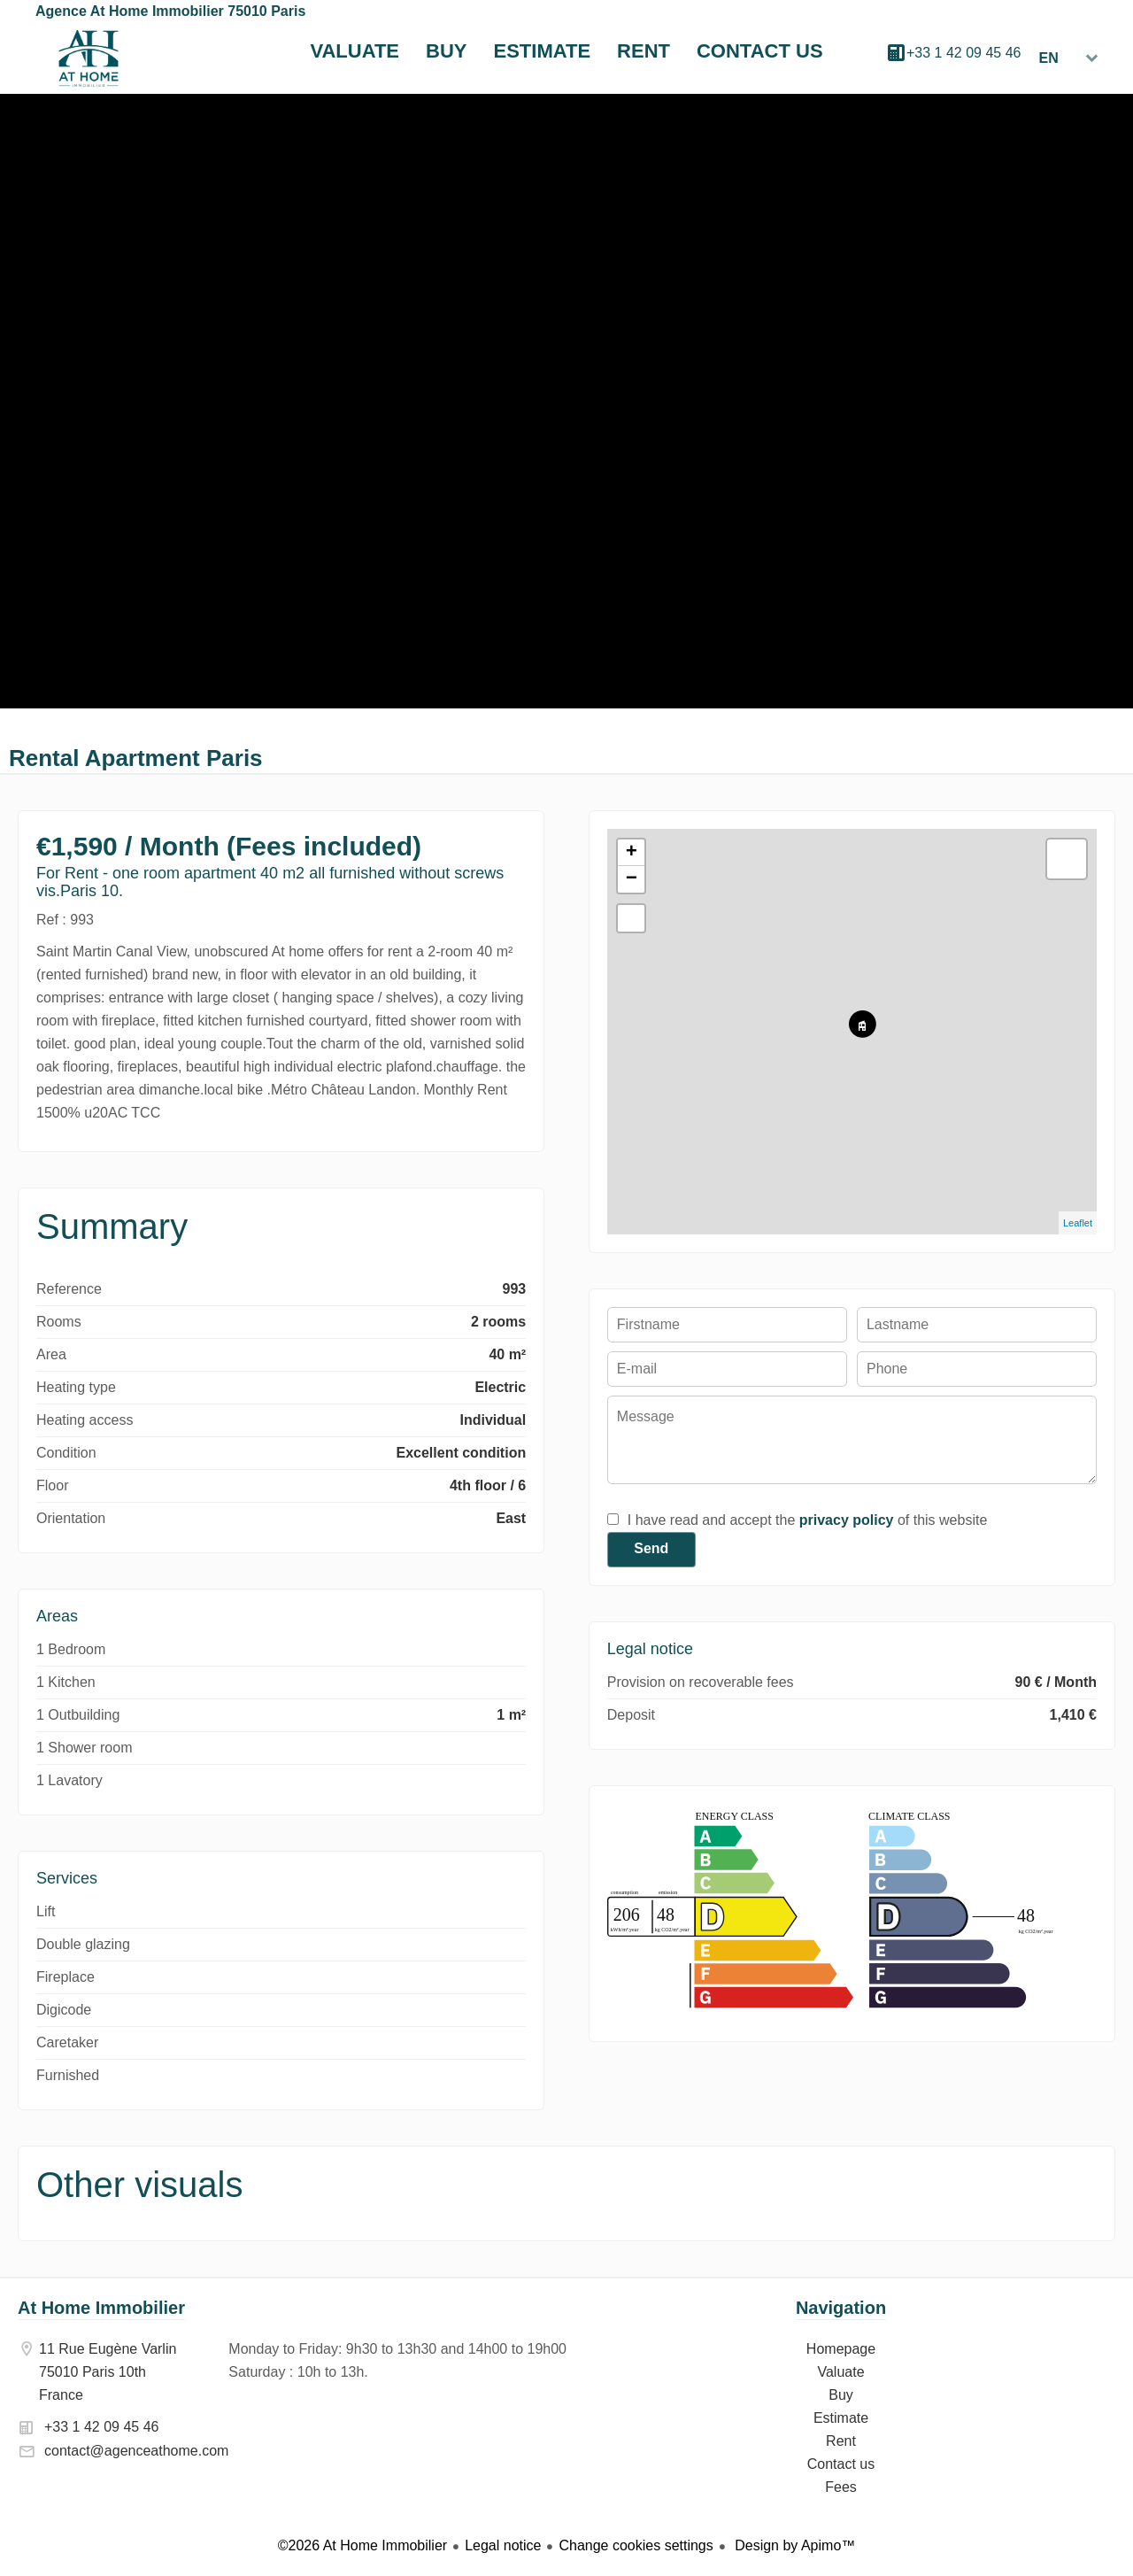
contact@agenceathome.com (136, 2450)
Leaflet (1077, 1223)
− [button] (631, 879)
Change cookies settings (636, 2545)
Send (651, 1548)
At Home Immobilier (101, 2307)
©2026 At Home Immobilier (362, 2545)
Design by (793, 2545)
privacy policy (846, 1520)
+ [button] (631, 852)
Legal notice (503, 2545)
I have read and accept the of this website (807, 1520)
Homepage (88, 58)
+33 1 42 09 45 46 (963, 52)
